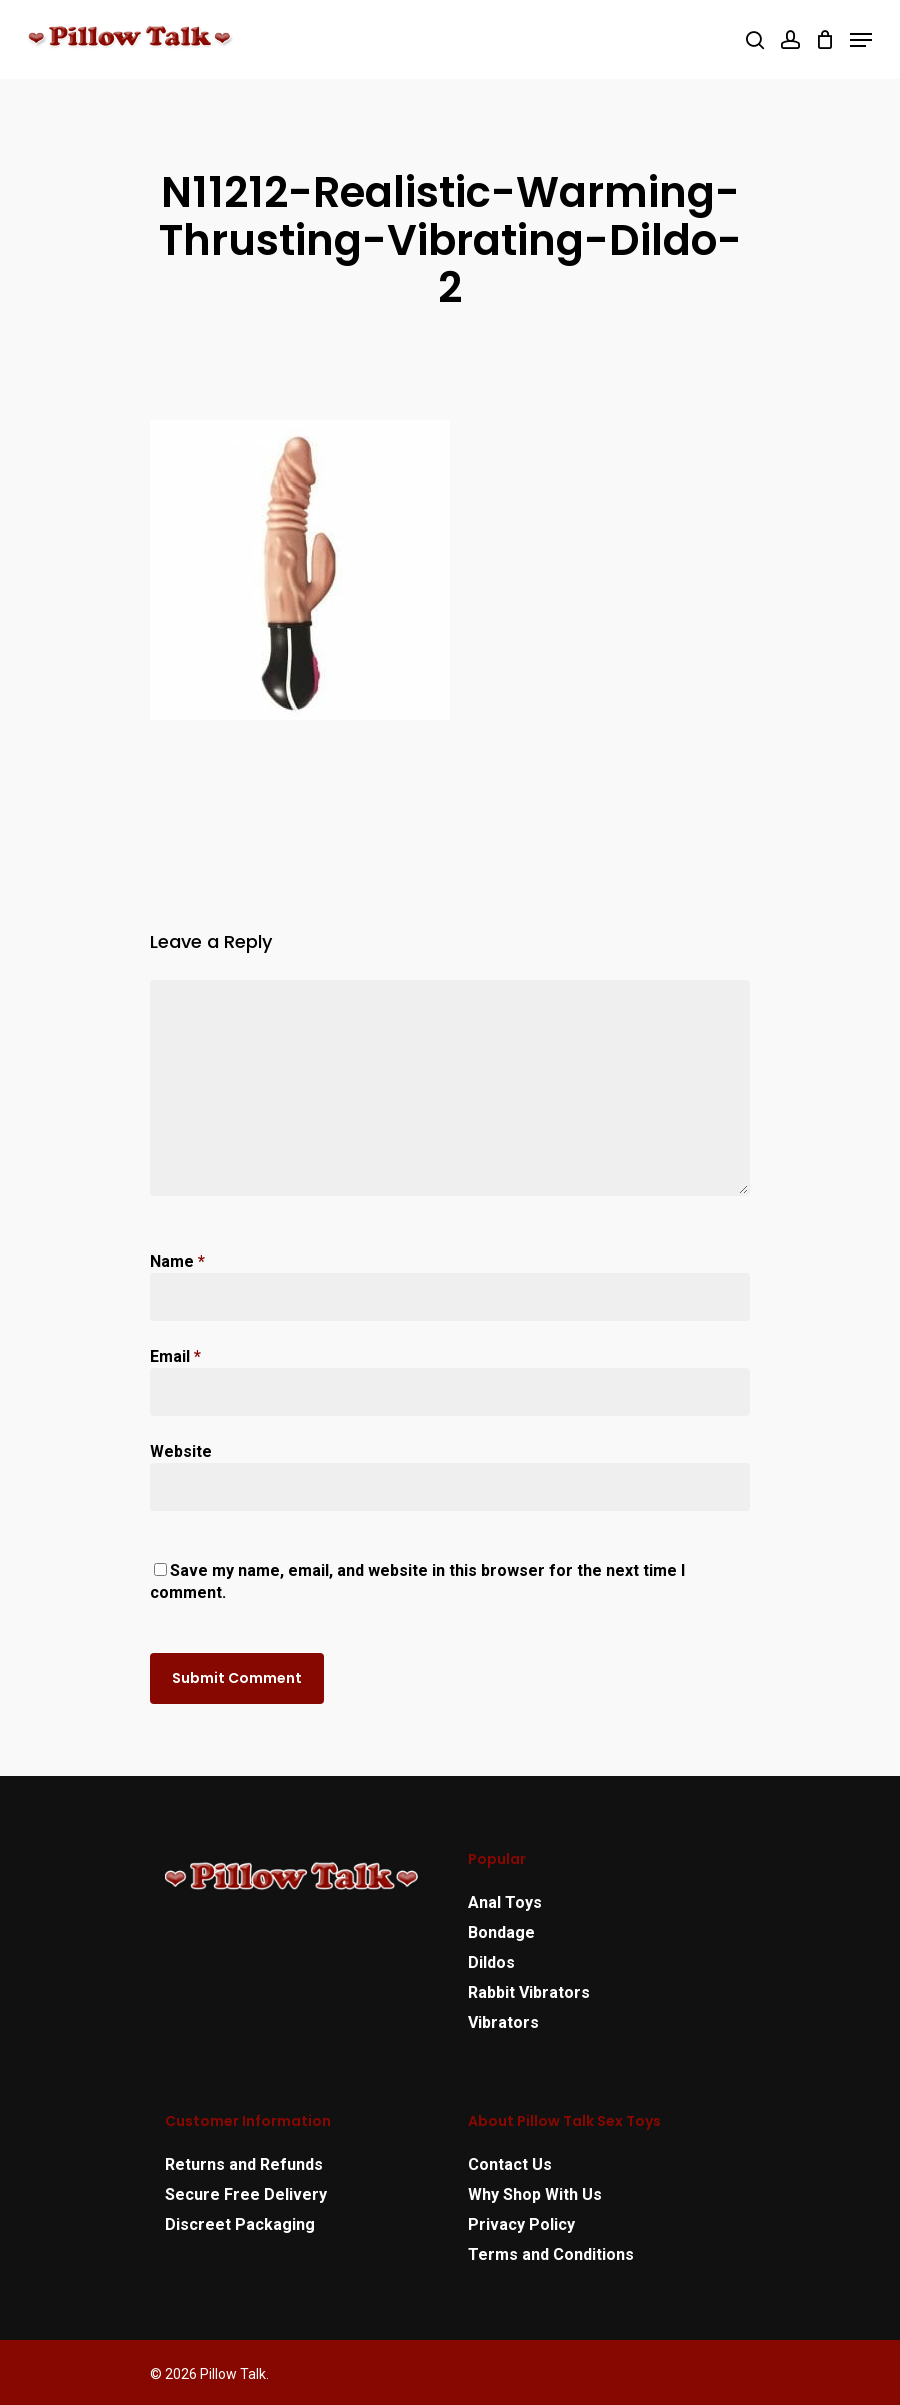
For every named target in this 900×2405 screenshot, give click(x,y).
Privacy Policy (521, 2224)
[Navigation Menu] (861, 40)
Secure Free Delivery (246, 2194)
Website (181, 1451)
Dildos (491, 1962)
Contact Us (510, 2164)
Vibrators (503, 2022)
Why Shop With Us (535, 2194)
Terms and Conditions (551, 2254)
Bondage (501, 1932)
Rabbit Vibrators (529, 1992)
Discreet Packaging (240, 2224)
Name (177, 1261)
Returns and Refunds (244, 2164)
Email (175, 1356)
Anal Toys (505, 1902)
